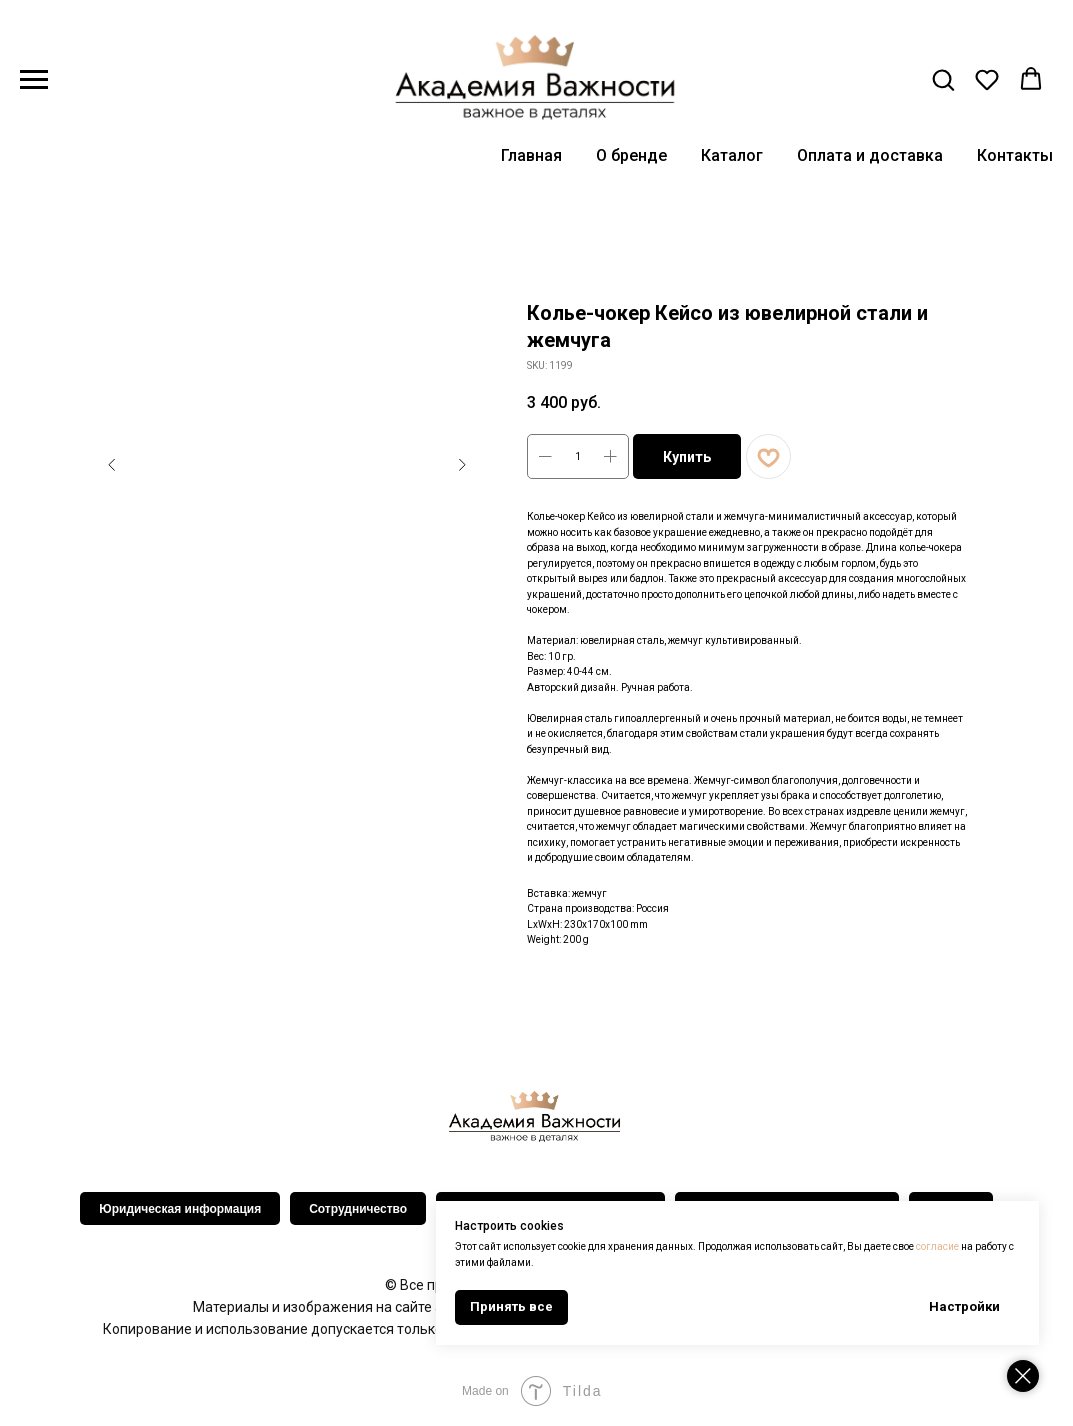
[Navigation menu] (34, 80)
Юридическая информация (180, 1209)
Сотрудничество (358, 1209)
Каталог (732, 155)
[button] (943, 79)
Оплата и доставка (870, 155)
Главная (531, 155)
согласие (940, 1246)
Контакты (1015, 155)
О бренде (631, 155)
